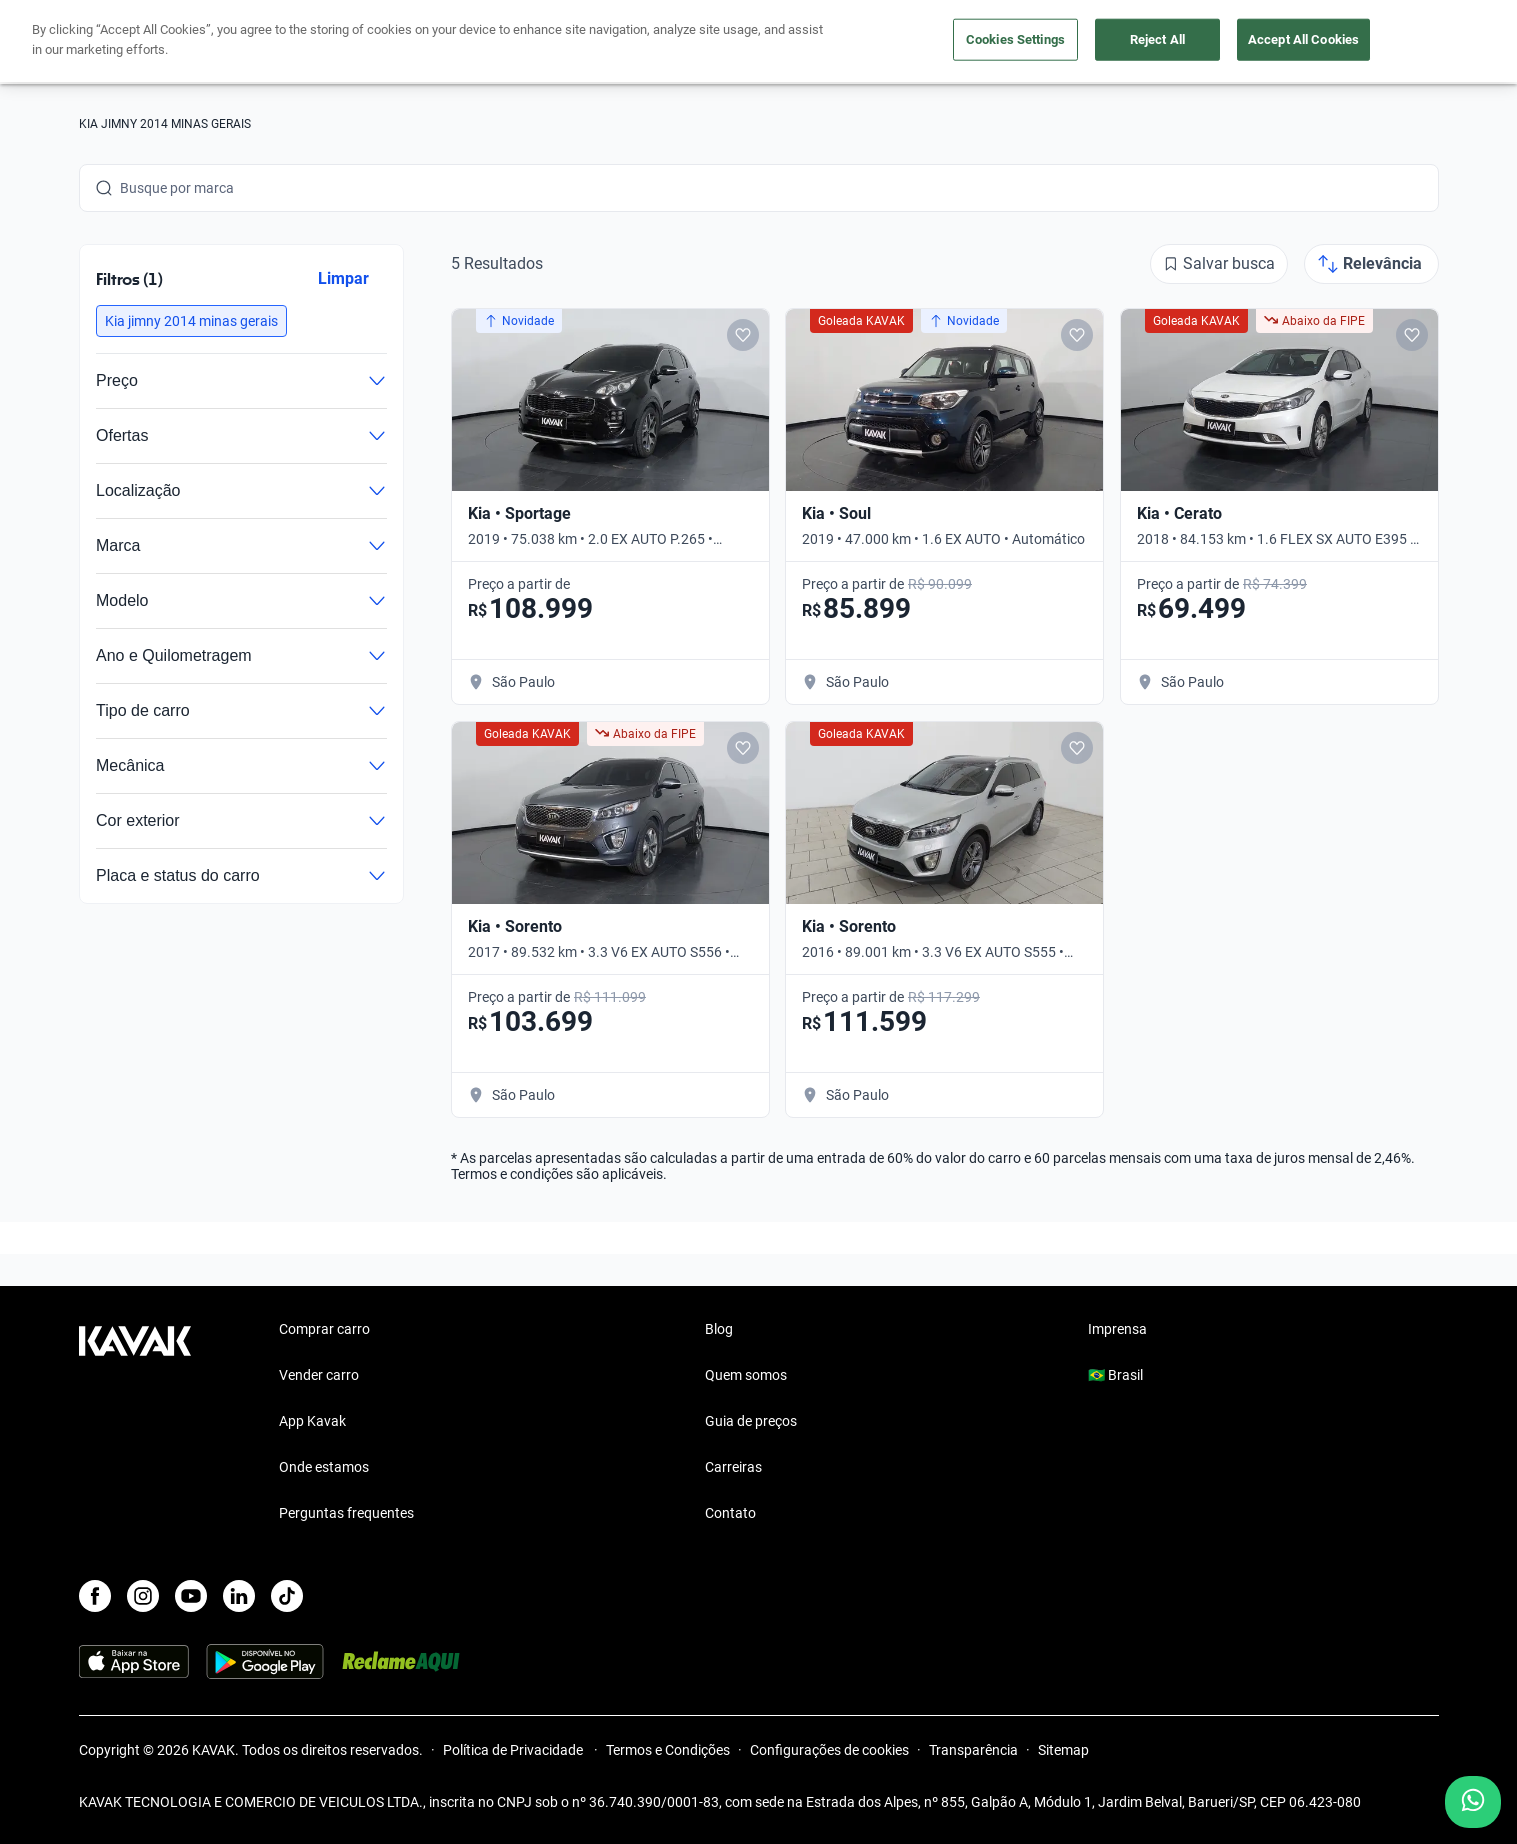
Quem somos (746, 1375)
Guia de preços (751, 1421)
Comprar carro (566, 42)
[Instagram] (143, 1596)
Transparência (973, 1750)
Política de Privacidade (514, 1750)
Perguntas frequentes (346, 1513)
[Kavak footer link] (135, 1423)
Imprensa (1117, 1329)
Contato (730, 1513)
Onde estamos (324, 1467)
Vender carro (693, 42)
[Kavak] (135, 42)
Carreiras (733, 1467)
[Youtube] (191, 1596)
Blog (719, 1329)
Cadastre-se (1381, 42)
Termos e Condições (668, 1750)
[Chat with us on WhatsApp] (1473, 1802)
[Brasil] (1230, 42)
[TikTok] (287, 1596)
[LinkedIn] (239, 1596)
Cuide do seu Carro (986, 42)
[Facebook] (95, 1596)
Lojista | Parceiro (829, 42)
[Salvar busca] (1219, 264)
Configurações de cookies (829, 1750)
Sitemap (1063, 1750)
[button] (191, 321)
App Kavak (312, 1421)
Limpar (342, 278)
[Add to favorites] (742, 335)
